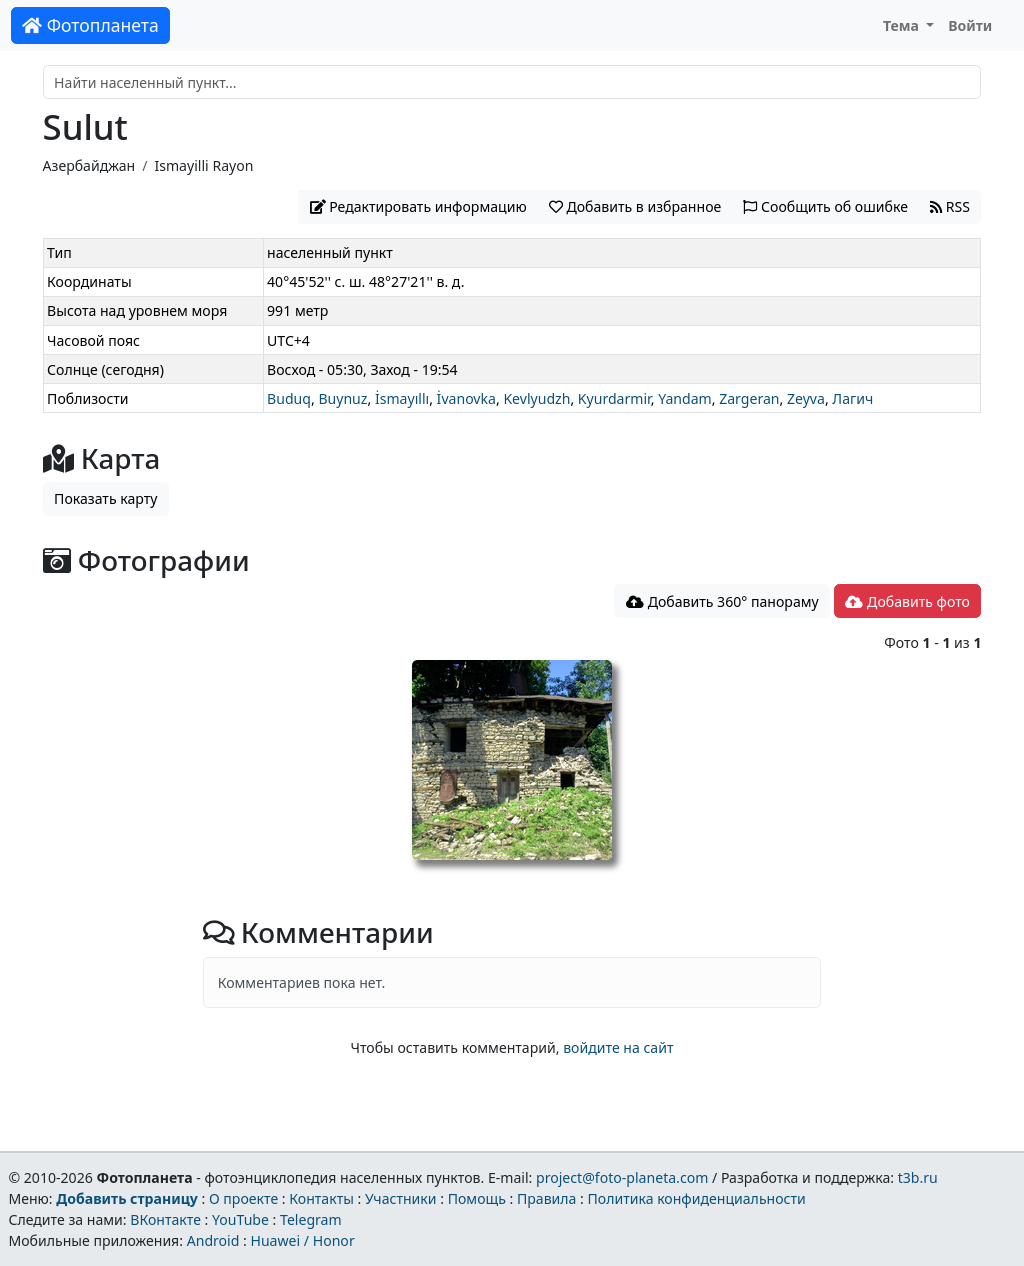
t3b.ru (918, 1177)
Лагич (852, 398)
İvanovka (466, 398)
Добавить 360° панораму (722, 601)
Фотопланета (90, 25)
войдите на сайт (618, 1047)
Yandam (685, 398)
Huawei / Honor (302, 1240)
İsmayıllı (402, 398)
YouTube (240, 1219)
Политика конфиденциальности (697, 1198)
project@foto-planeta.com (622, 1177)
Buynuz (342, 398)
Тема (903, 25)
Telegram (311, 1219)
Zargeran (749, 398)
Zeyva (806, 398)
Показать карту (105, 498)
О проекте (243, 1198)
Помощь (477, 1198)
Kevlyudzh (536, 398)
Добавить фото (907, 601)
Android (213, 1240)
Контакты (321, 1198)
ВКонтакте (165, 1219)
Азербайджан (89, 165)
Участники (401, 1198)
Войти (970, 25)
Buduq (289, 398)
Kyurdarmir (614, 398)
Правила (546, 1198)
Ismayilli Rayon (203, 165)
